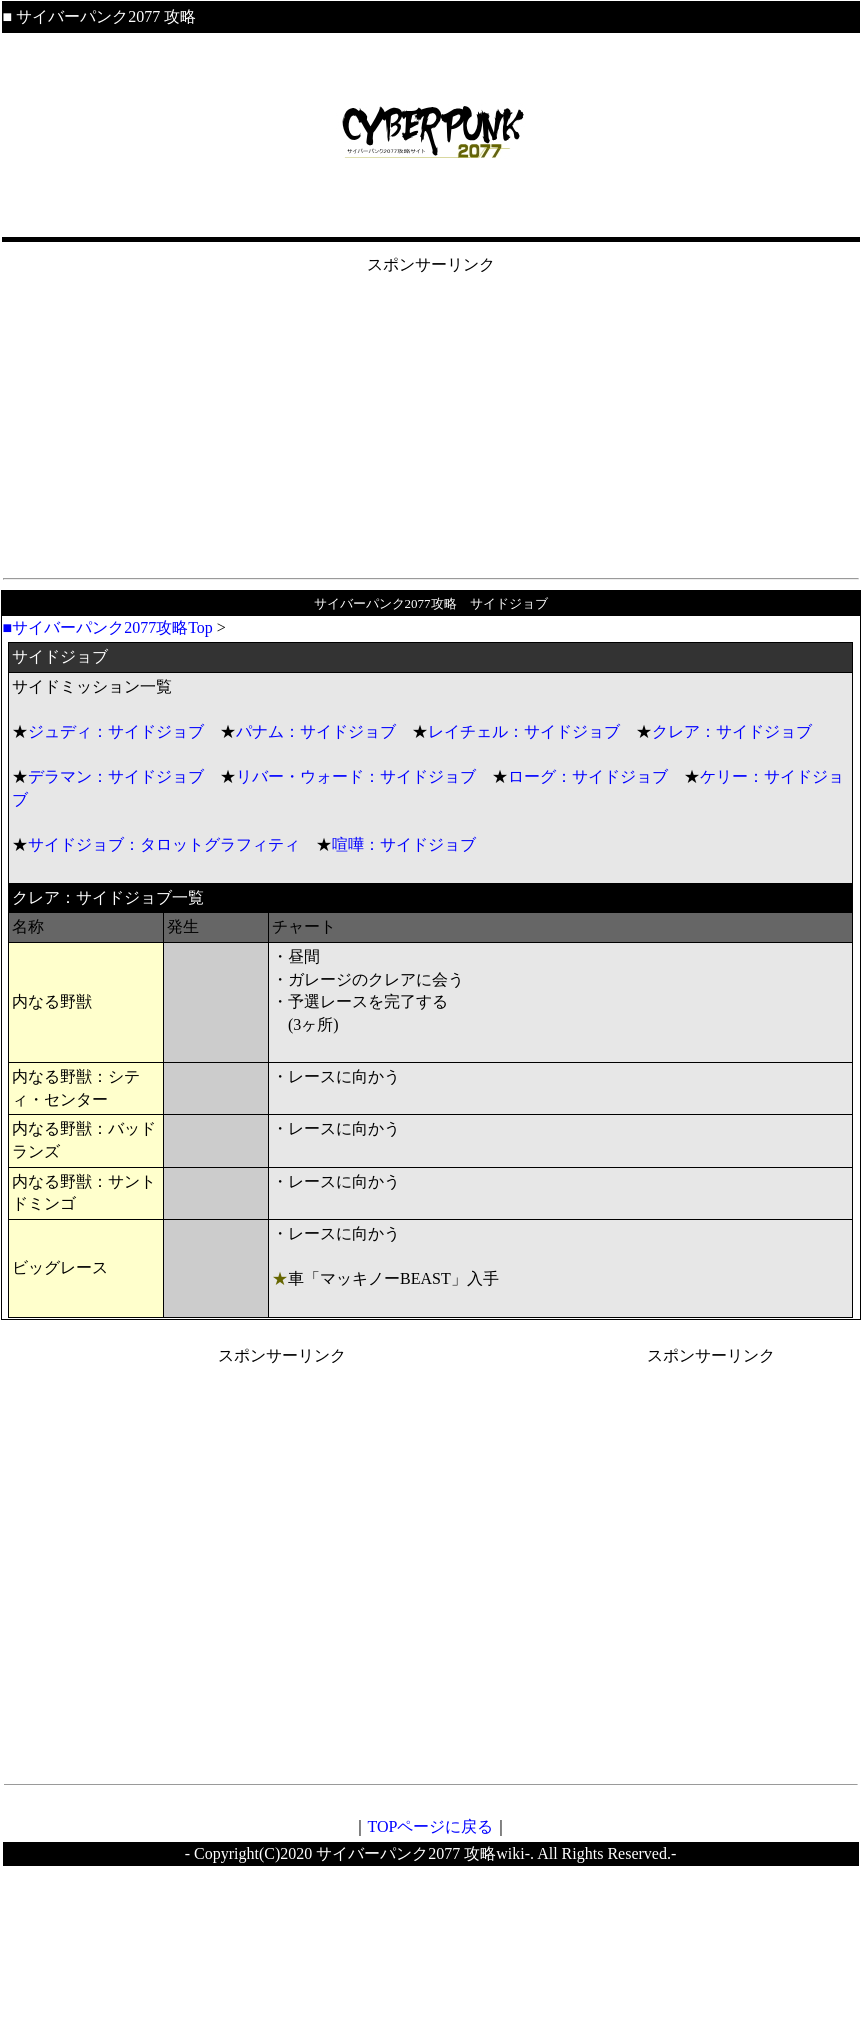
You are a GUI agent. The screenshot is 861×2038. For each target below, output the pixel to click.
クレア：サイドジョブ (732, 731)
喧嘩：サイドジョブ (404, 844)
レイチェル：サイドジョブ (524, 731)
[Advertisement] (431, 417)
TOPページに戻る (431, 1826)
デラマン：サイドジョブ (116, 776)
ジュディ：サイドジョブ (116, 731)
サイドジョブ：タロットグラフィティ (164, 844)
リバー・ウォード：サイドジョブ (356, 776)
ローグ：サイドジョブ (588, 776)
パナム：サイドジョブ (316, 731)
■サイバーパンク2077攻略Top (108, 627)
